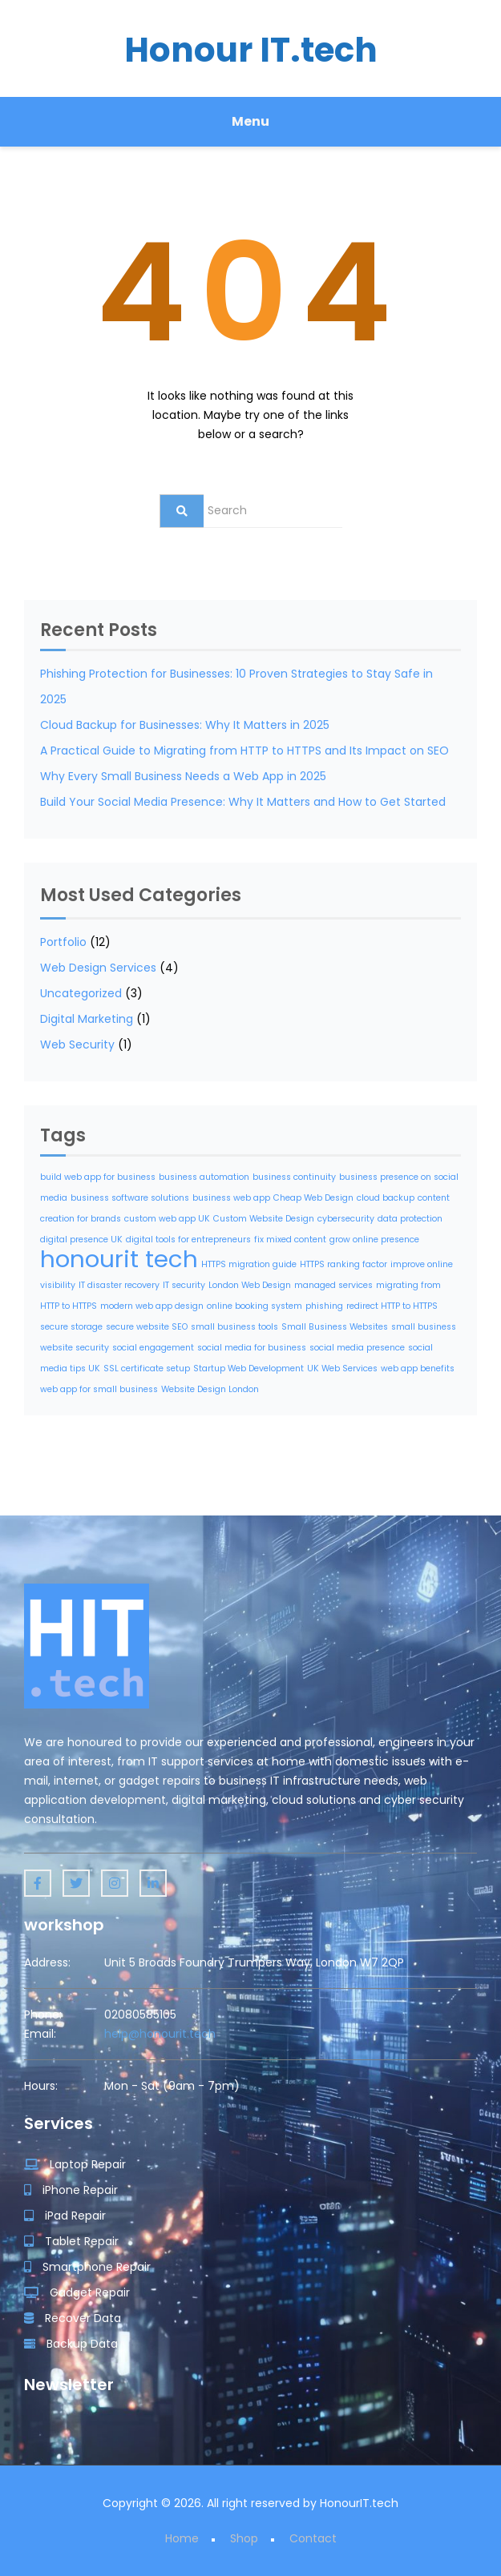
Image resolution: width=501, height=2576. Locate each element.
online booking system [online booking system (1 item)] (254, 1306)
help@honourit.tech (160, 2034)
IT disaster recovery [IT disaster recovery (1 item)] (119, 1285)
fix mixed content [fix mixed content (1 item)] (290, 1240)
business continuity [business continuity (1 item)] (294, 1177)
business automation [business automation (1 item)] (204, 1177)
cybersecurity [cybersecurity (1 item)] (345, 1219)
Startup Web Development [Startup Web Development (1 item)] (248, 1368)
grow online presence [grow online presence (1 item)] (374, 1240)
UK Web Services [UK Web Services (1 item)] (342, 1368)
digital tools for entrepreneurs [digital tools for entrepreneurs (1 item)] (188, 1240)
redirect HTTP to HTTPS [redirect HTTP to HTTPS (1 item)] (392, 1306)
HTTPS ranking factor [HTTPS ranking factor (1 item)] (343, 1264)
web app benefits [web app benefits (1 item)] (418, 1368)
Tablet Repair (71, 2241)
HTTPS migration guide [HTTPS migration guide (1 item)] (249, 1264)
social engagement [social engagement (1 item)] (153, 1348)
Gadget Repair (77, 2292)
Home (182, 2538)
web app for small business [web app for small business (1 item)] (99, 1389)
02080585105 (140, 2014)
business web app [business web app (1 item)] (231, 1198)
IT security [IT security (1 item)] (184, 1285)
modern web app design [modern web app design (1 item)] (152, 1306)
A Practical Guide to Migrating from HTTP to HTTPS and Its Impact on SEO (244, 751)
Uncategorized (81, 993)
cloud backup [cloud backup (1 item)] (385, 1198)
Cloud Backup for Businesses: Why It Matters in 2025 (184, 725)
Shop (244, 2538)
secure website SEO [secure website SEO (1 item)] (147, 1327)
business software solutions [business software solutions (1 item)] (130, 1198)
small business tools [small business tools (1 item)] (234, 1327)
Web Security (77, 1044)
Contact (313, 2538)
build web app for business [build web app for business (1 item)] (98, 1177)
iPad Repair (65, 2216)
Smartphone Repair (87, 2267)
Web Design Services (98, 968)
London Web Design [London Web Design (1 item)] (249, 1285)
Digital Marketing (86, 1019)
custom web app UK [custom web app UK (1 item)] (167, 1219)
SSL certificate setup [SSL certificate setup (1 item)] (146, 1368)
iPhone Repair (71, 2190)
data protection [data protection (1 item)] (410, 1219)
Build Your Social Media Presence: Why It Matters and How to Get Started (243, 802)
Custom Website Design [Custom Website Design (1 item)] (263, 1219)
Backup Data (71, 2344)
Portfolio (63, 942)
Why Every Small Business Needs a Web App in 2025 (183, 776)
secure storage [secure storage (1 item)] (71, 1327)
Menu (250, 121)
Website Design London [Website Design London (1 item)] (210, 1389)
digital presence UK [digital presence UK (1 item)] (81, 1240)
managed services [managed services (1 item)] (333, 1285)
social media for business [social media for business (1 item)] (251, 1348)
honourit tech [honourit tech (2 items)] (119, 1258)
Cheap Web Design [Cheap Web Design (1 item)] (313, 1198)
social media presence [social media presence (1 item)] (357, 1348)
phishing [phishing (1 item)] (324, 1306)
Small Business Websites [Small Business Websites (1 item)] (334, 1327)
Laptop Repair (75, 2164)
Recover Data (72, 2318)
